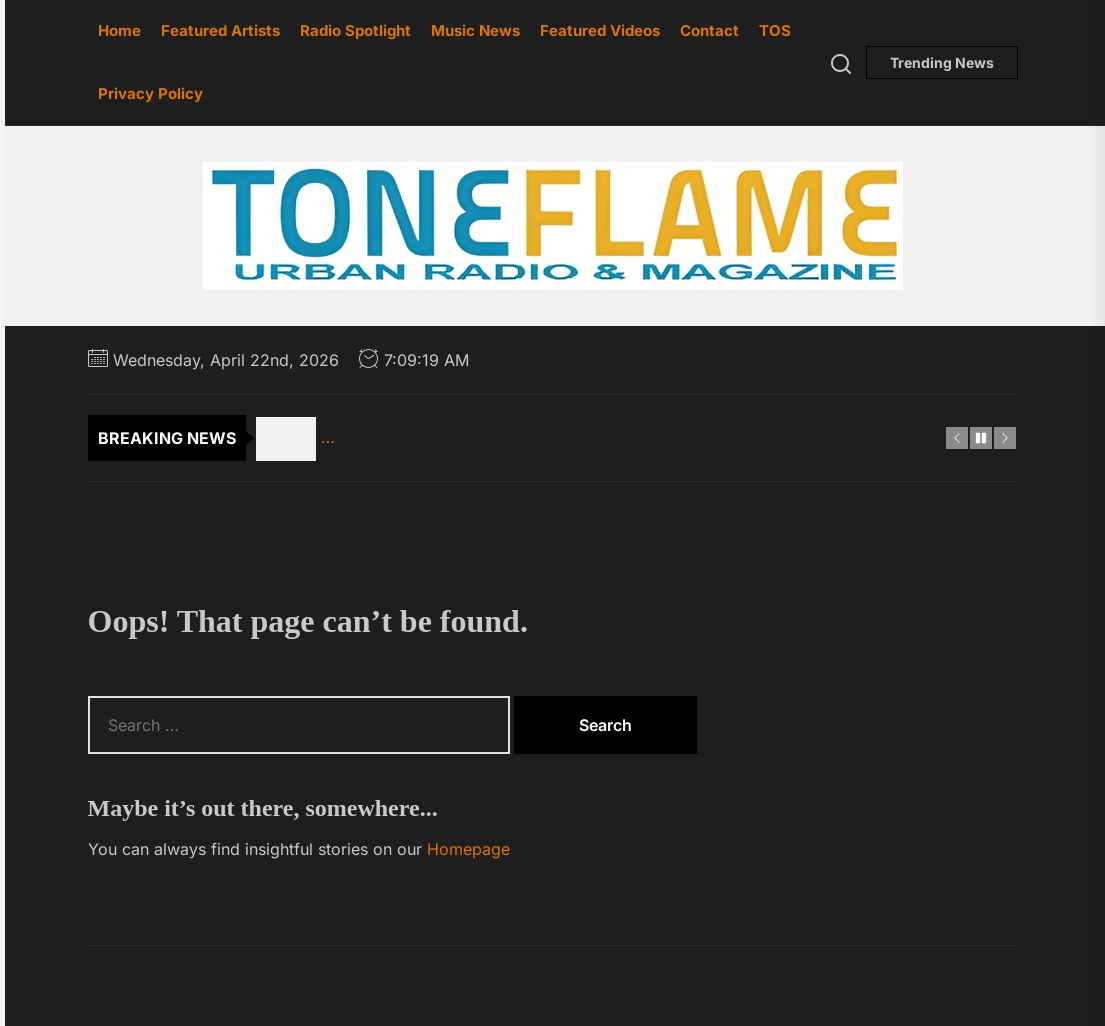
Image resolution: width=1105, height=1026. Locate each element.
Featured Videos (600, 30)
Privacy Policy (150, 93)
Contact (709, 30)
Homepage (468, 849)
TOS (775, 30)
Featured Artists (220, 30)
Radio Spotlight (355, 30)
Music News (475, 30)
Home (119, 30)
